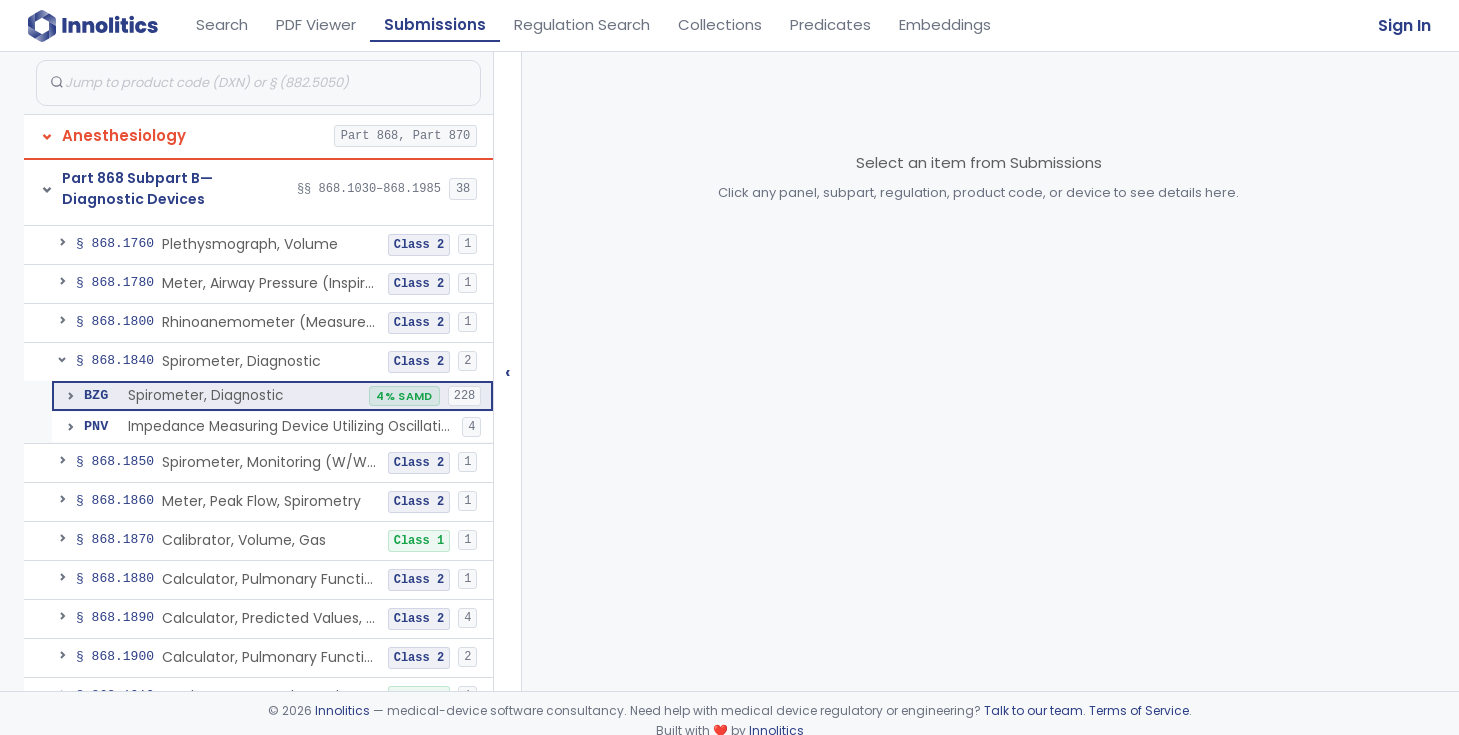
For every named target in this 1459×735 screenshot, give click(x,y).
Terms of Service (1139, 710)
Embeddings (945, 24)
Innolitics (342, 710)
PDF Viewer (316, 24)
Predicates (830, 24)
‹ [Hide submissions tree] (508, 371)
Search (222, 24)
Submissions (435, 24)
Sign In (1404, 25)
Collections (720, 24)
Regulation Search (582, 24)
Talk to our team (1033, 710)
